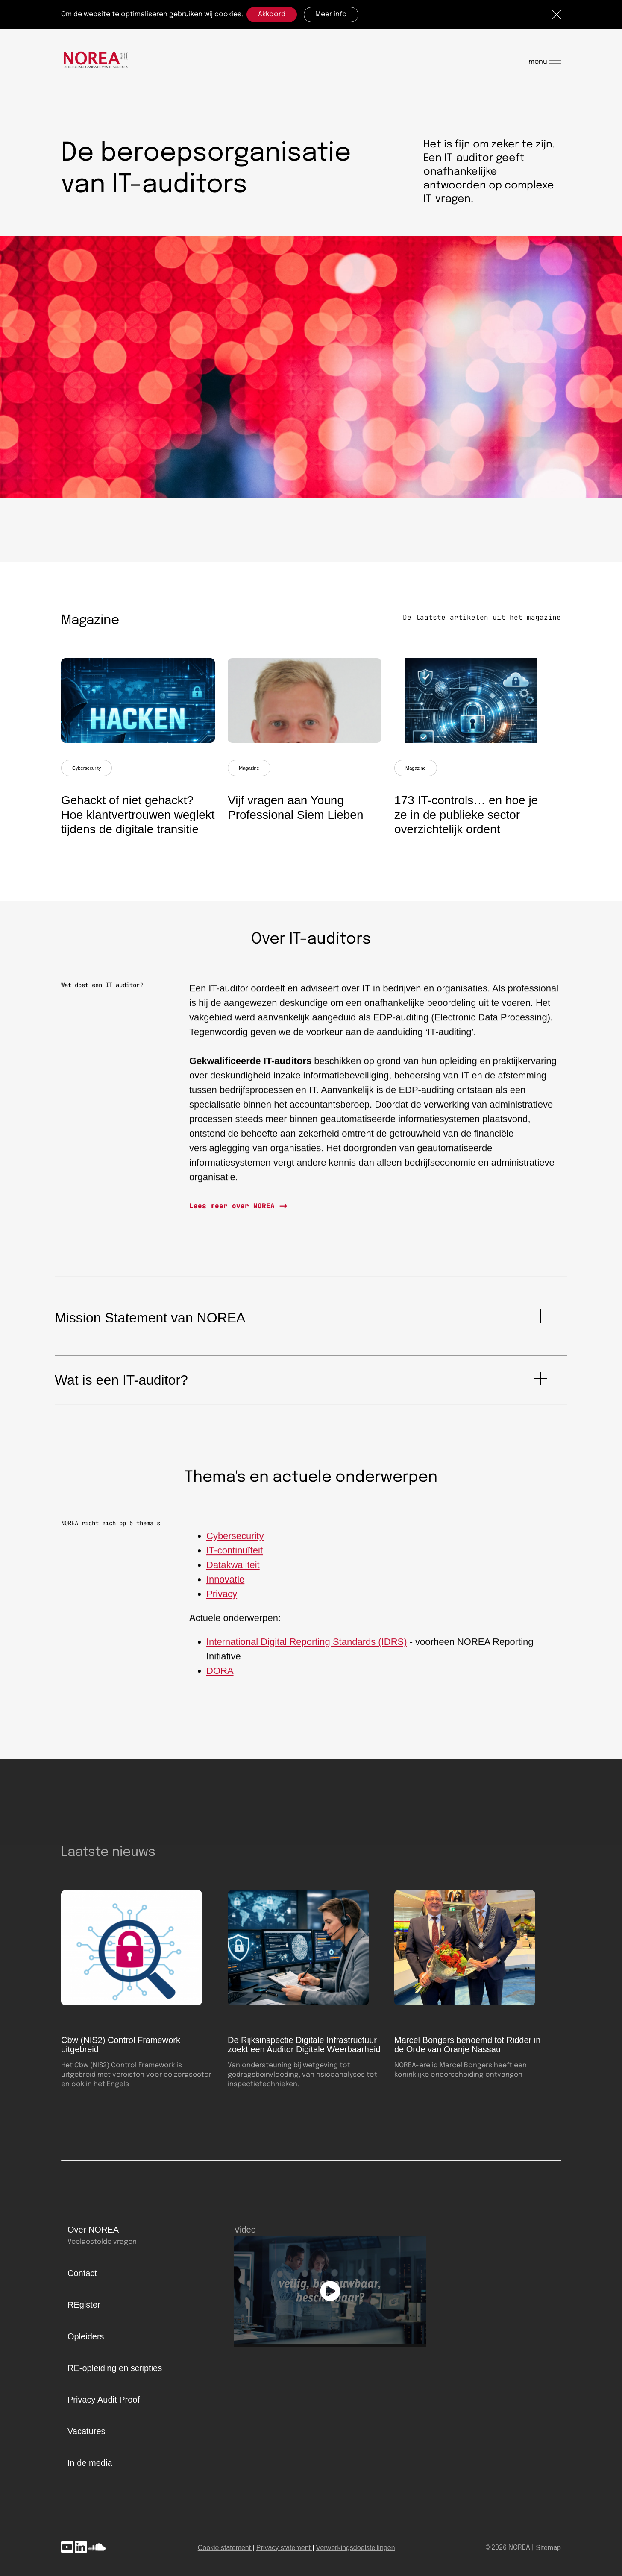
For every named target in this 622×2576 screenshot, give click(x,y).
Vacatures (86, 2431)
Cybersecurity (86, 768)
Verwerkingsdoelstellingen (355, 2547)
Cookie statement (224, 2547)
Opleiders (85, 2336)
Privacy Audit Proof (103, 2399)
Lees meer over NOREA (234, 1206)
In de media (89, 2463)
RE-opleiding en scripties (114, 2368)
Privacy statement (283, 2547)
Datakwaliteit (233, 1571)
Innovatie (225, 1585)
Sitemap (548, 2547)
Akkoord (271, 14)
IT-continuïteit (234, 1556)
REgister (83, 2304)
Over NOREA (93, 2229)
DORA (220, 1677)
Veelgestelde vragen (102, 2241)
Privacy (221, 1600)
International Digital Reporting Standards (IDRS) (306, 1648)
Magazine (249, 768)
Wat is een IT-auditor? (121, 1380)
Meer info (331, 14)
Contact (82, 2273)
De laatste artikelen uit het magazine (482, 617)
